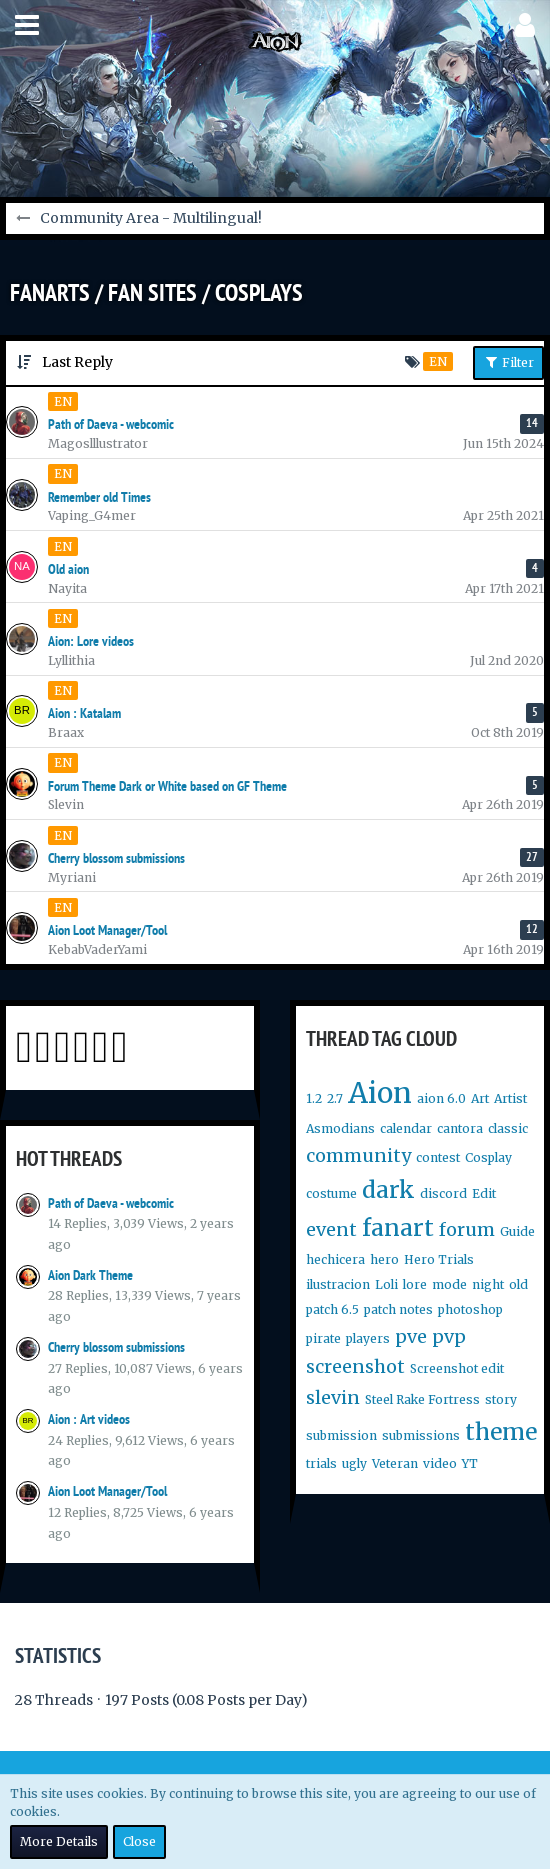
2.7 (335, 1098)
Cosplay (488, 1157)
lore (415, 1284)
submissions (421, 1435)
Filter (508, 362)
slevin (333, 1397)
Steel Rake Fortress (422, 1399)
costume (331, 1193)
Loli (386, 1284)
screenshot (355, 1366)
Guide (517, 1231)
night (488, 1284)
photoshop (470, 1309)
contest (438, 1157)
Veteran (395, 1463)
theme (501, 1431)
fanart (398, 1227)
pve (411, 1336)
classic (508, 1128)
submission (341, 1435)
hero (384, 1259)
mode (449, 1284)
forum (467, 1229)
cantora (460, 1128)
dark (388, 1189)
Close (139, 1841)
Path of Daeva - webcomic (111, 1203)
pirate (323, 1338)
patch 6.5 (332, 1309)
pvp (449, 1336)
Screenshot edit (457, 1368)
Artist (510, 1098)
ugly (354, 1463)
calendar (406, 1128)
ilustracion (338, 1284)
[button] (27, 25)
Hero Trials (439, 1259)
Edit (484, 1193)
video (440, 1463)
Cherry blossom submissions (116, 1347)
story (501, 1399)
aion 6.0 (441, 1098)
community (358, 1155)
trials (321, 1463)
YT (470, 1463)
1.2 (314, 1098)
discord (443, 1193)
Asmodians (340, 1128)
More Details (59, 1841)
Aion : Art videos (89, 1419)
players (368, 1338)
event (331, 1229)
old (518, 1284)
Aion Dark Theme (90, 1275)
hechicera (335, 1259)
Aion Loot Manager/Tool (107, 1491)
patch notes (398, 1309)
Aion (380, 1093)
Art (480, 1098)
